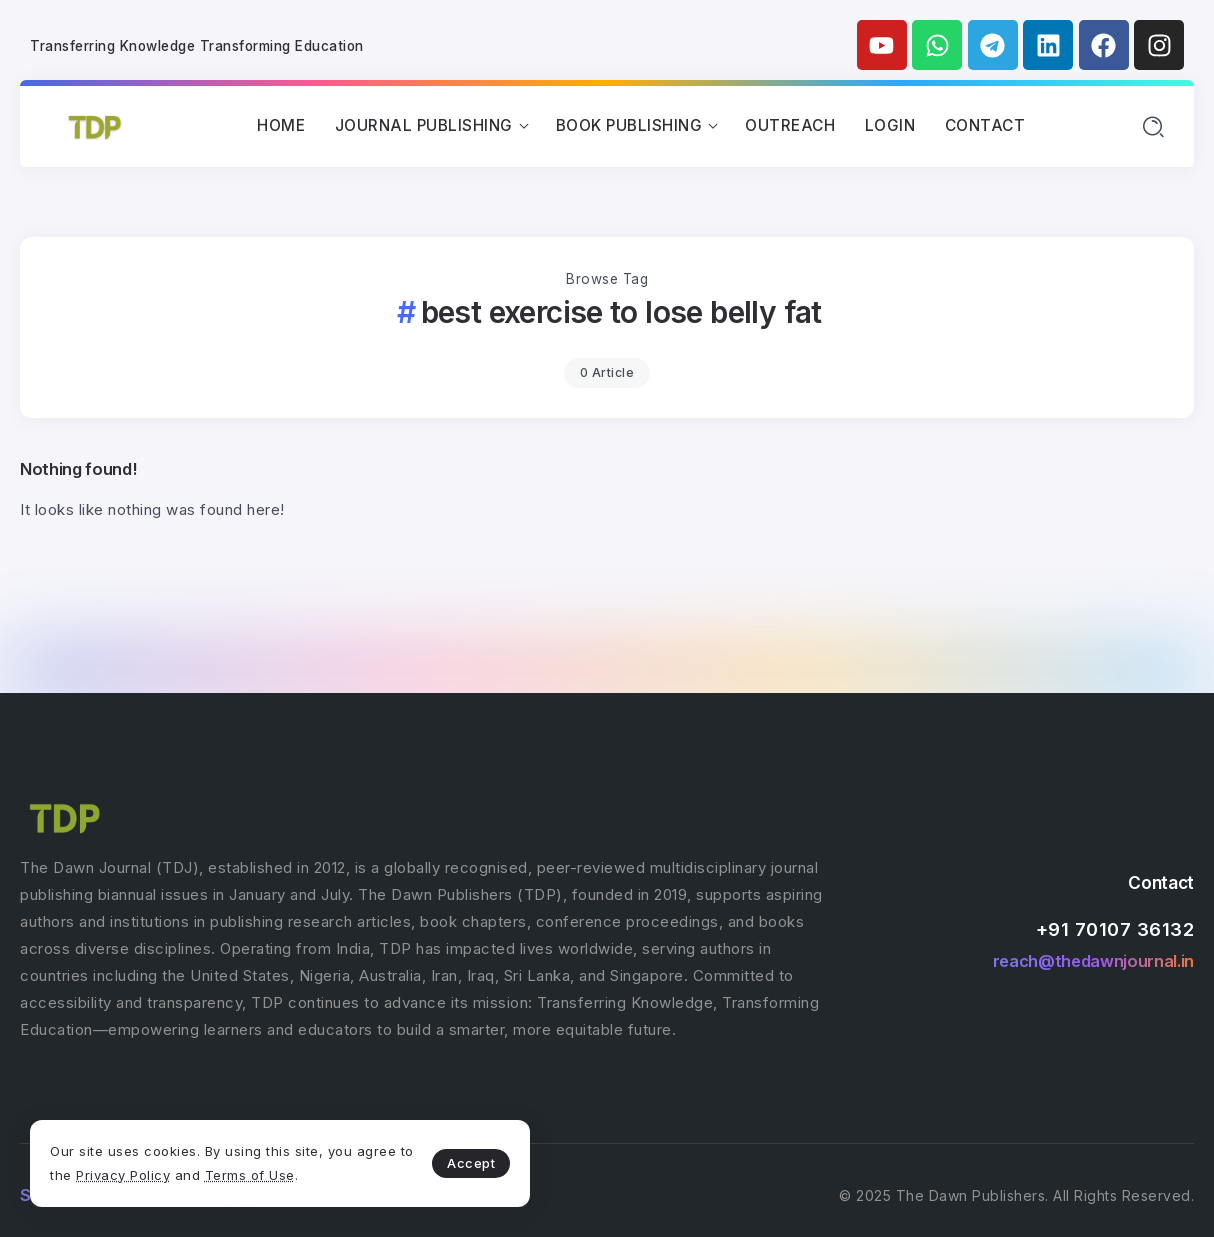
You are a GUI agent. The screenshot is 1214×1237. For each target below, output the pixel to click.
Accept (471, 1163)
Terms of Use (250, 1175)
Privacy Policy (123, 1175)
